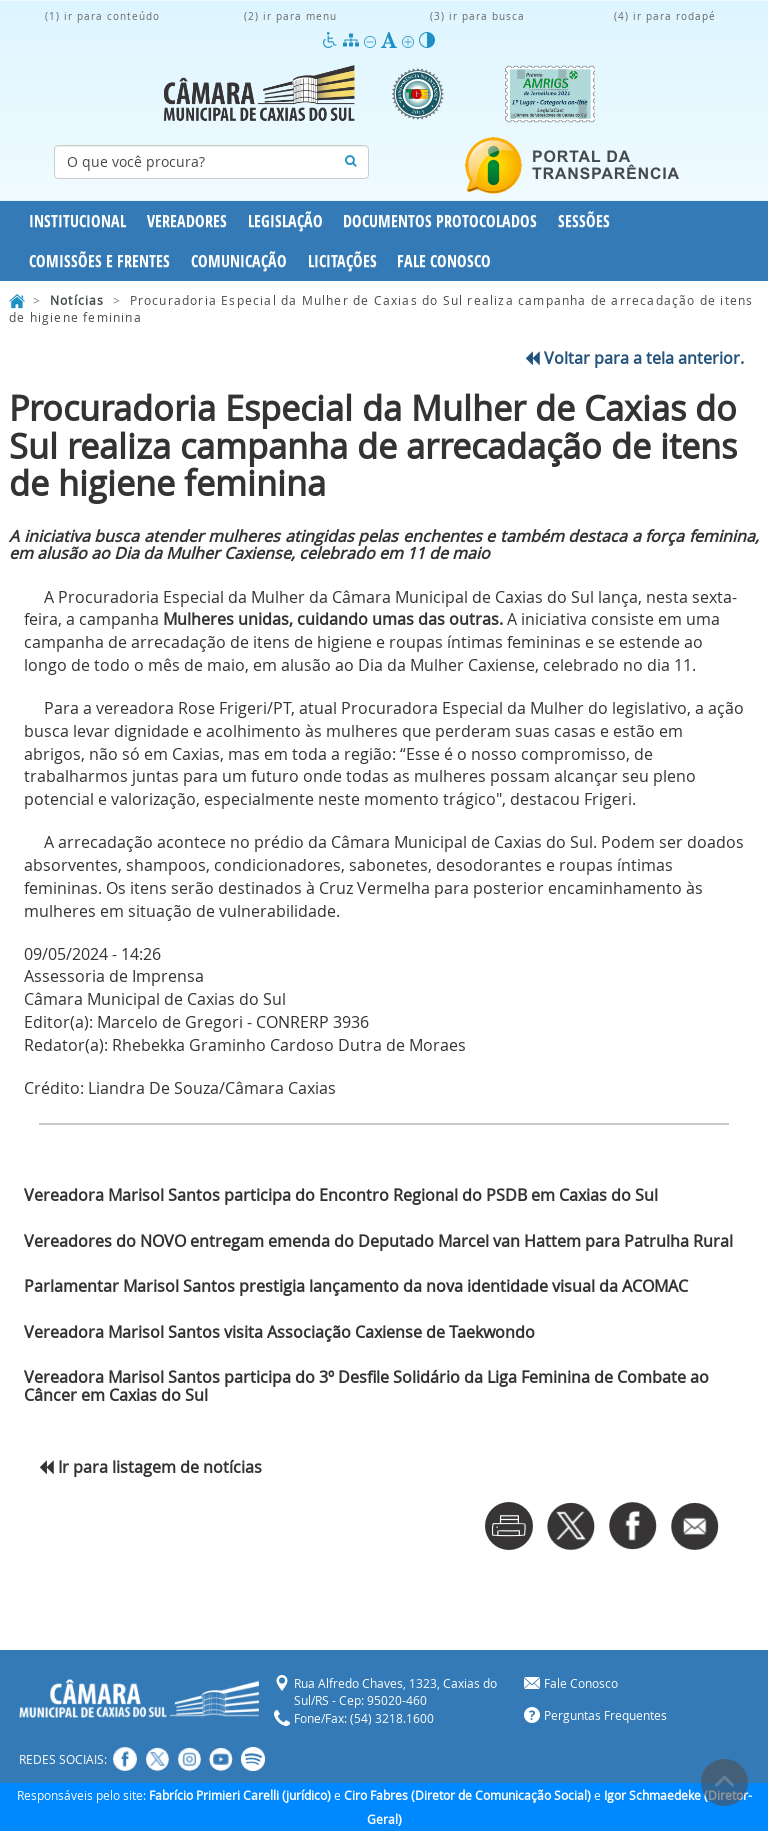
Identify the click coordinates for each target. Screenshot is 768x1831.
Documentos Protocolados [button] (440, 221)
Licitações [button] (342, 261)
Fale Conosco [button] (444, 261)
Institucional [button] (77, 221)
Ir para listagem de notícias (150, 1467)
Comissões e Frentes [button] (99, 261)
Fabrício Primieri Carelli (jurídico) (240, 1795)
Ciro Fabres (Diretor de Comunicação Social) (467, 1795)
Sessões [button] (584, 221)
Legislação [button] (285, 221)
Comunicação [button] (239, 261)
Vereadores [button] (187, 221)
